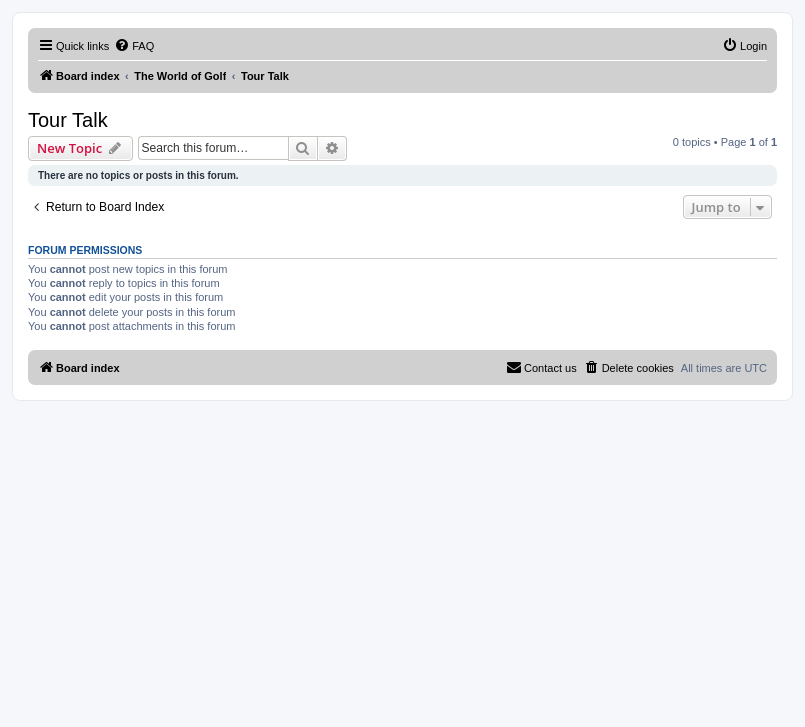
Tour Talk (68, 120)
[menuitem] (134, 46)
